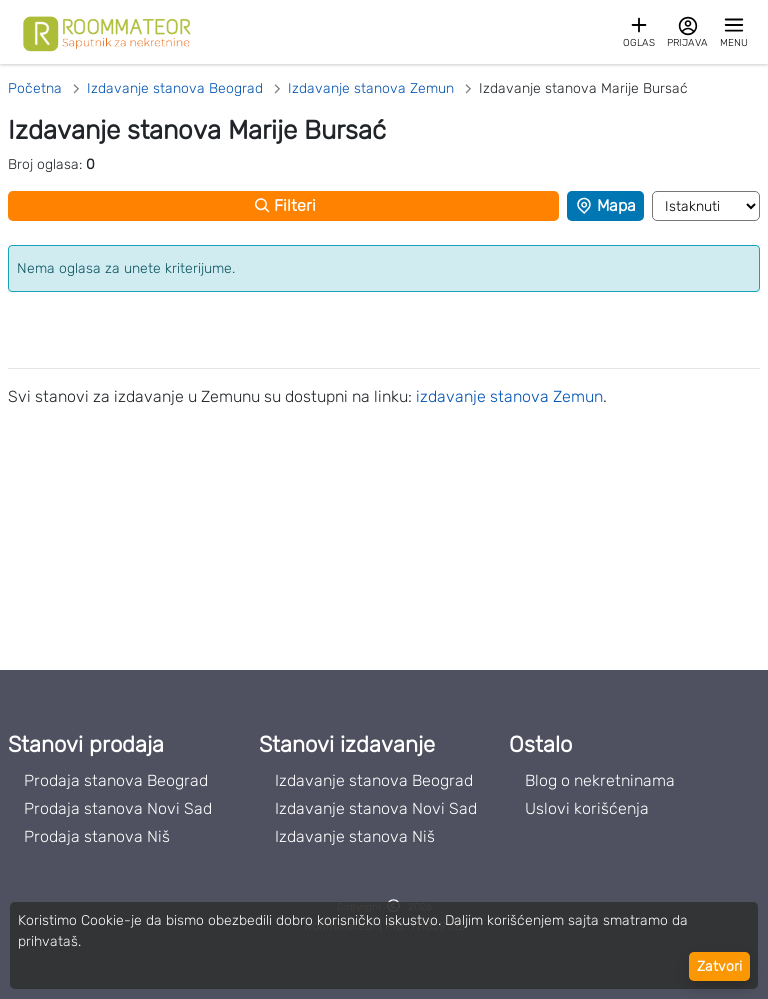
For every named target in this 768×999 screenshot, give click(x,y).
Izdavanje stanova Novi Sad (376, 808)
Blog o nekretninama (600, 780)
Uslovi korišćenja (587, 808)
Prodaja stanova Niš (97, 836)
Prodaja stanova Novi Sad (118, 808)
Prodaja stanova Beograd (116, 780)
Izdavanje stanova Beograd (374, 780)
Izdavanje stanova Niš (355, 836)
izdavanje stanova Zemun (509, 396)
